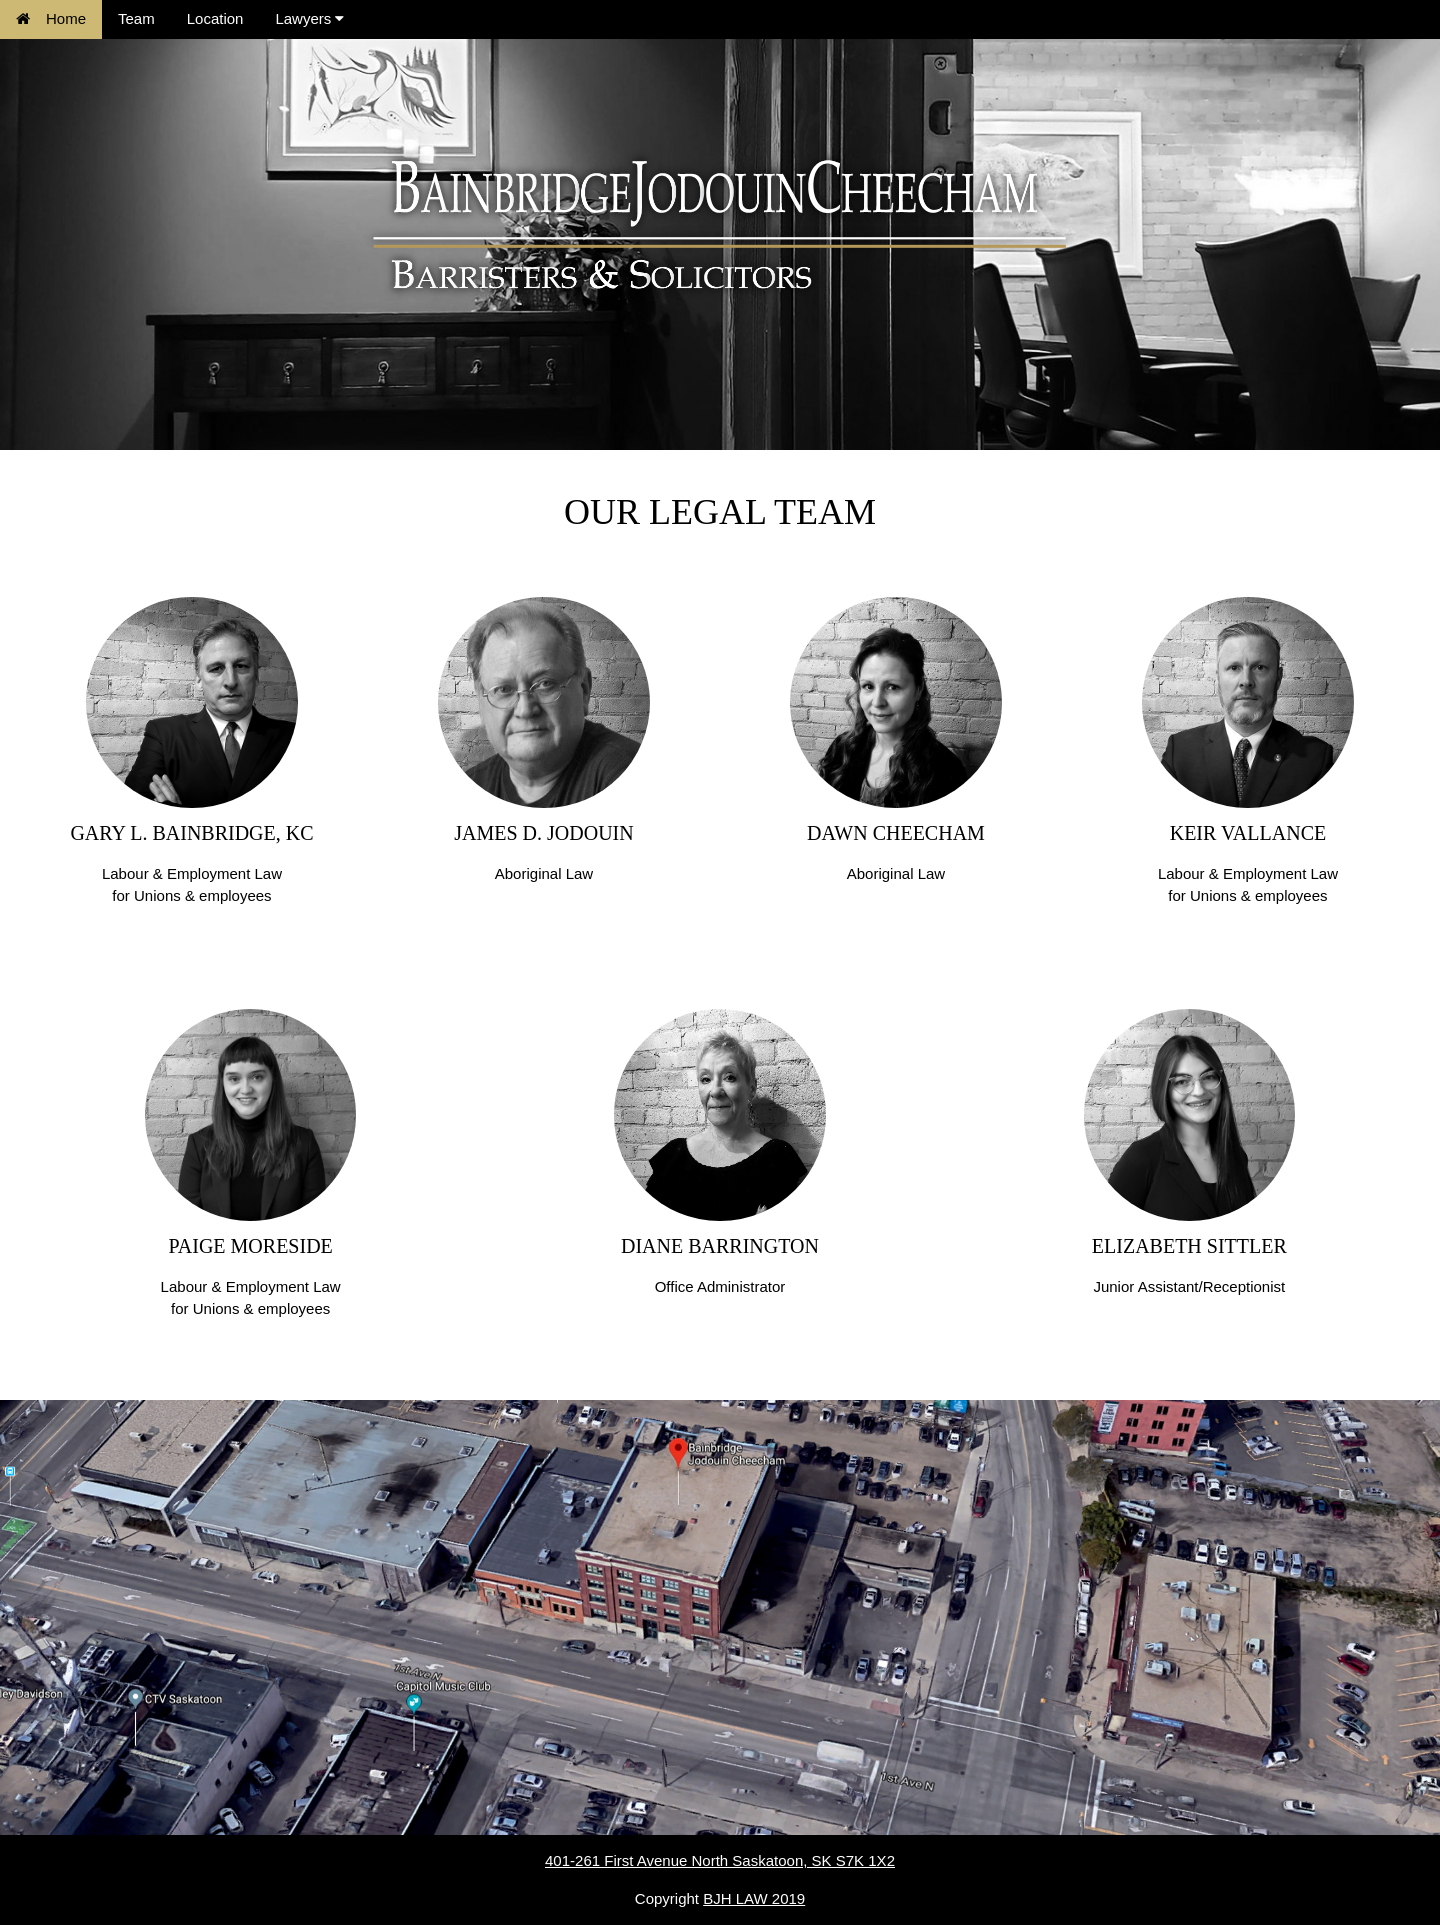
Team (136, 18)
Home (51, 18)
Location (215, 18)
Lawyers (309, 18)
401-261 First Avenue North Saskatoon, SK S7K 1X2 (720, 1860)
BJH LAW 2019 (754, 1898)
